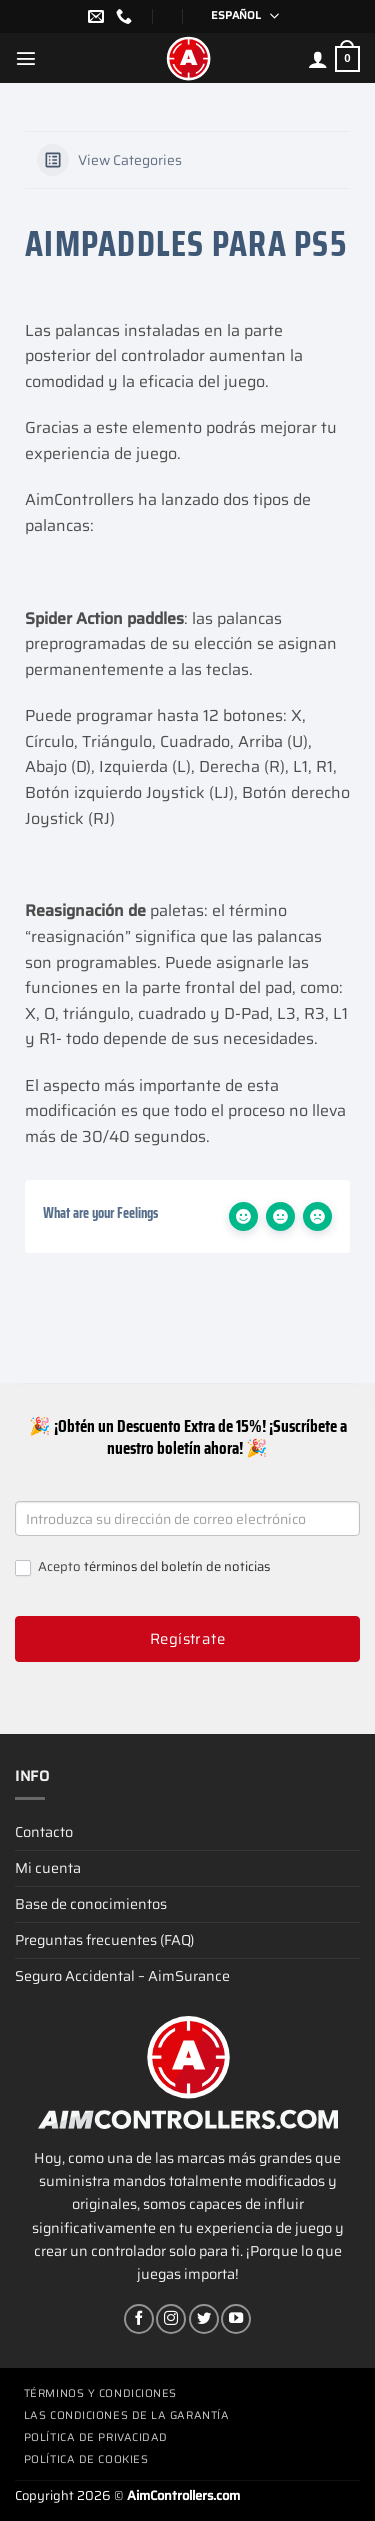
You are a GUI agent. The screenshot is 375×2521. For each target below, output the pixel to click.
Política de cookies (86, 2459)
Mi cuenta (48, 1868)
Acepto (142, 1567)
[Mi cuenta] (318, 59)
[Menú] (26, 58)
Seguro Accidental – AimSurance (122, 1976)
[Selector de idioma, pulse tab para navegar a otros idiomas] (238, 16)
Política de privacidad (96, 2437)
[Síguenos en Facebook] (139, 2319)
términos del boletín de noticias (177, 1566)
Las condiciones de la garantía (127, 2415)
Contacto (44, 1832)
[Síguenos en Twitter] (204, 2319)
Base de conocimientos (91, 1904)
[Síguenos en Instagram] (171, 2319)
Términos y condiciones (100, 2393)
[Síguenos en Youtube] (236, 2319)
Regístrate (188, 1639)
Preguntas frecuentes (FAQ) (104, 1940)
